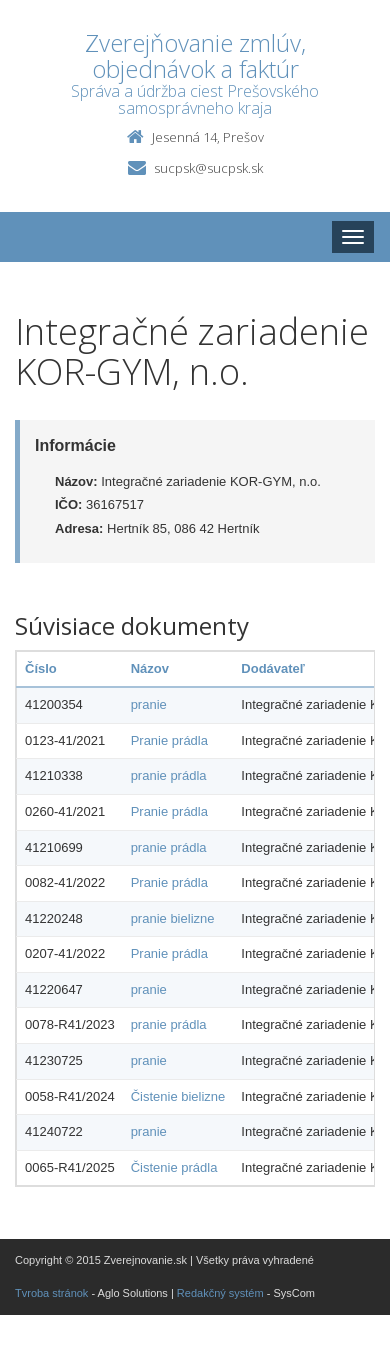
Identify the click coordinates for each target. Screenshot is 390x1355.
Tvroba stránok (51, 1293)
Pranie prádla (169, 740)
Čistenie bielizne (178, 1096)
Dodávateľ (273, 668)
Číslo (41, 668)
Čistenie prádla (174, 1167)
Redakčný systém (220, 1293)
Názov (150, 668)
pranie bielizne (173, 918)
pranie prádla (169, 775)
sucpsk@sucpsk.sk (208, 168)
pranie (149, 704)
